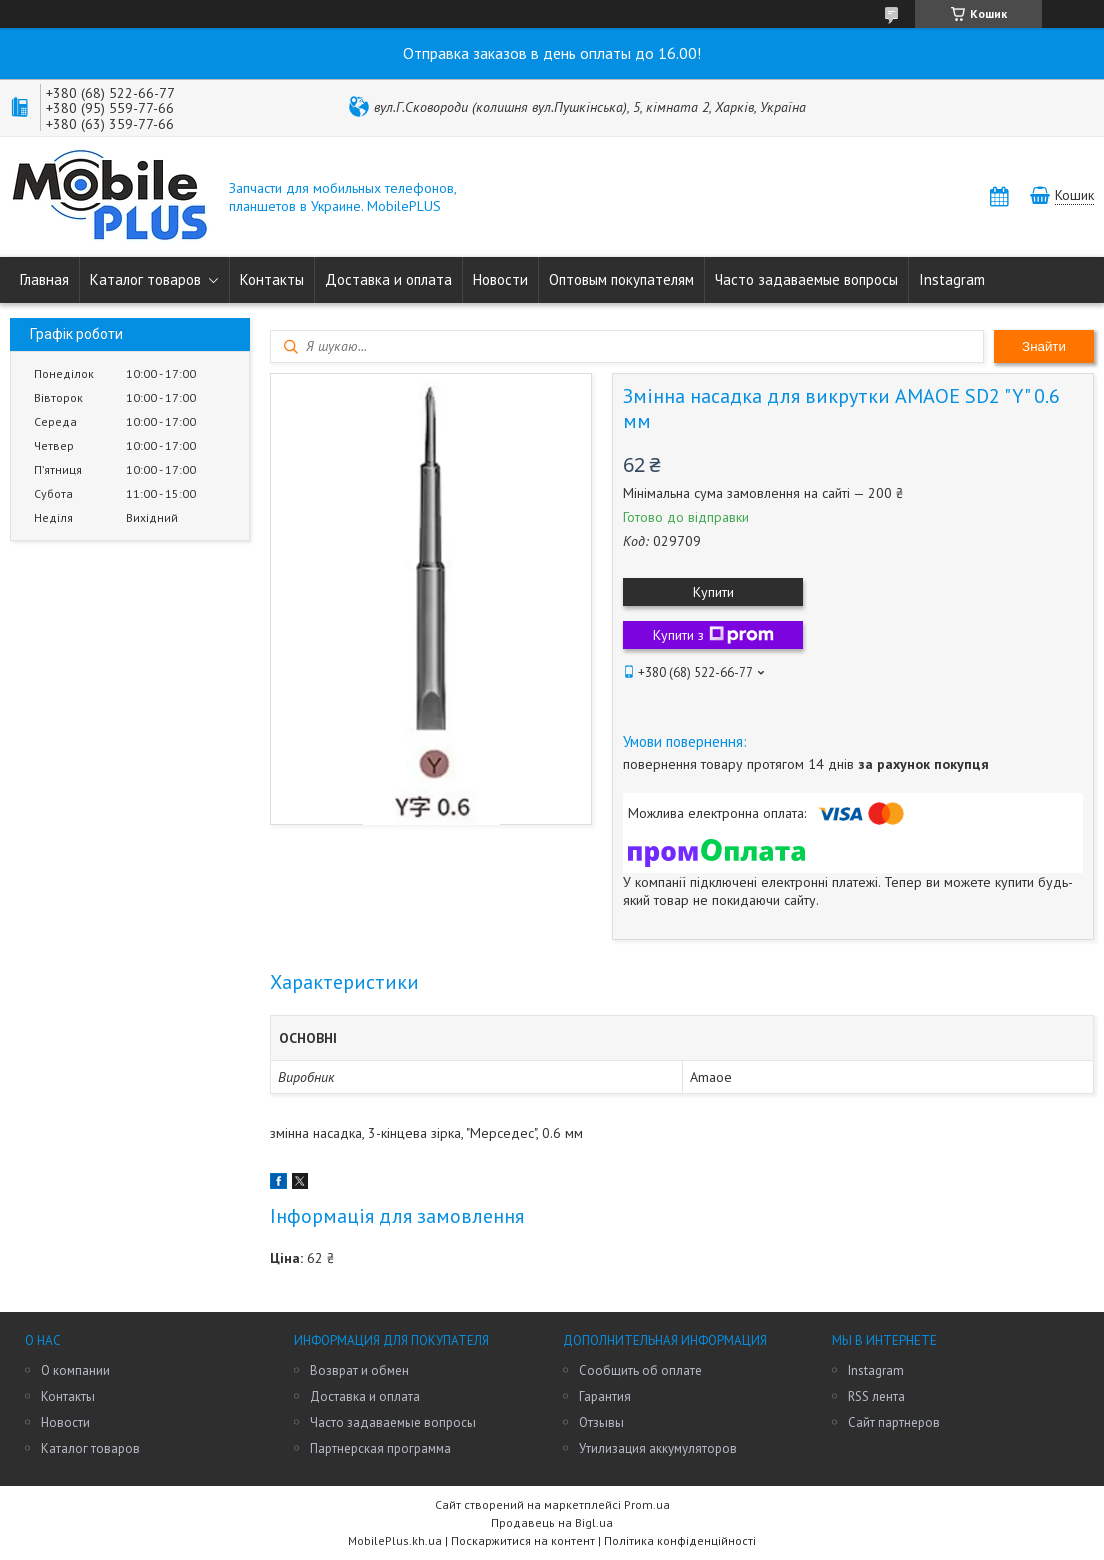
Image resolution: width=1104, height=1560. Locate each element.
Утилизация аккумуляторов (658, 1448)
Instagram (952, 279)
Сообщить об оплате (640, 1370)
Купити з (713, 635)
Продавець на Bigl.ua (552, 1522)
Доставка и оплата (388, 279)
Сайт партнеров (894, 1422)
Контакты (272, 279)
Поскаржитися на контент (523, 1540)
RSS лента (876, 1396)
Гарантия (605, 1396)
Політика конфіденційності (680, 1540)
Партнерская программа (380, 1448)
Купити (713, 592)
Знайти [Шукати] (1044, 346)
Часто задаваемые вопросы (806, 279)
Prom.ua (647, 1504)
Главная (44, 279)
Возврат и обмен (359, 1370)
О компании (75, 1370)
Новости (500, 279)
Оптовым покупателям (621, 279)
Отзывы (601, 1422)
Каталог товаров (145, 279)
